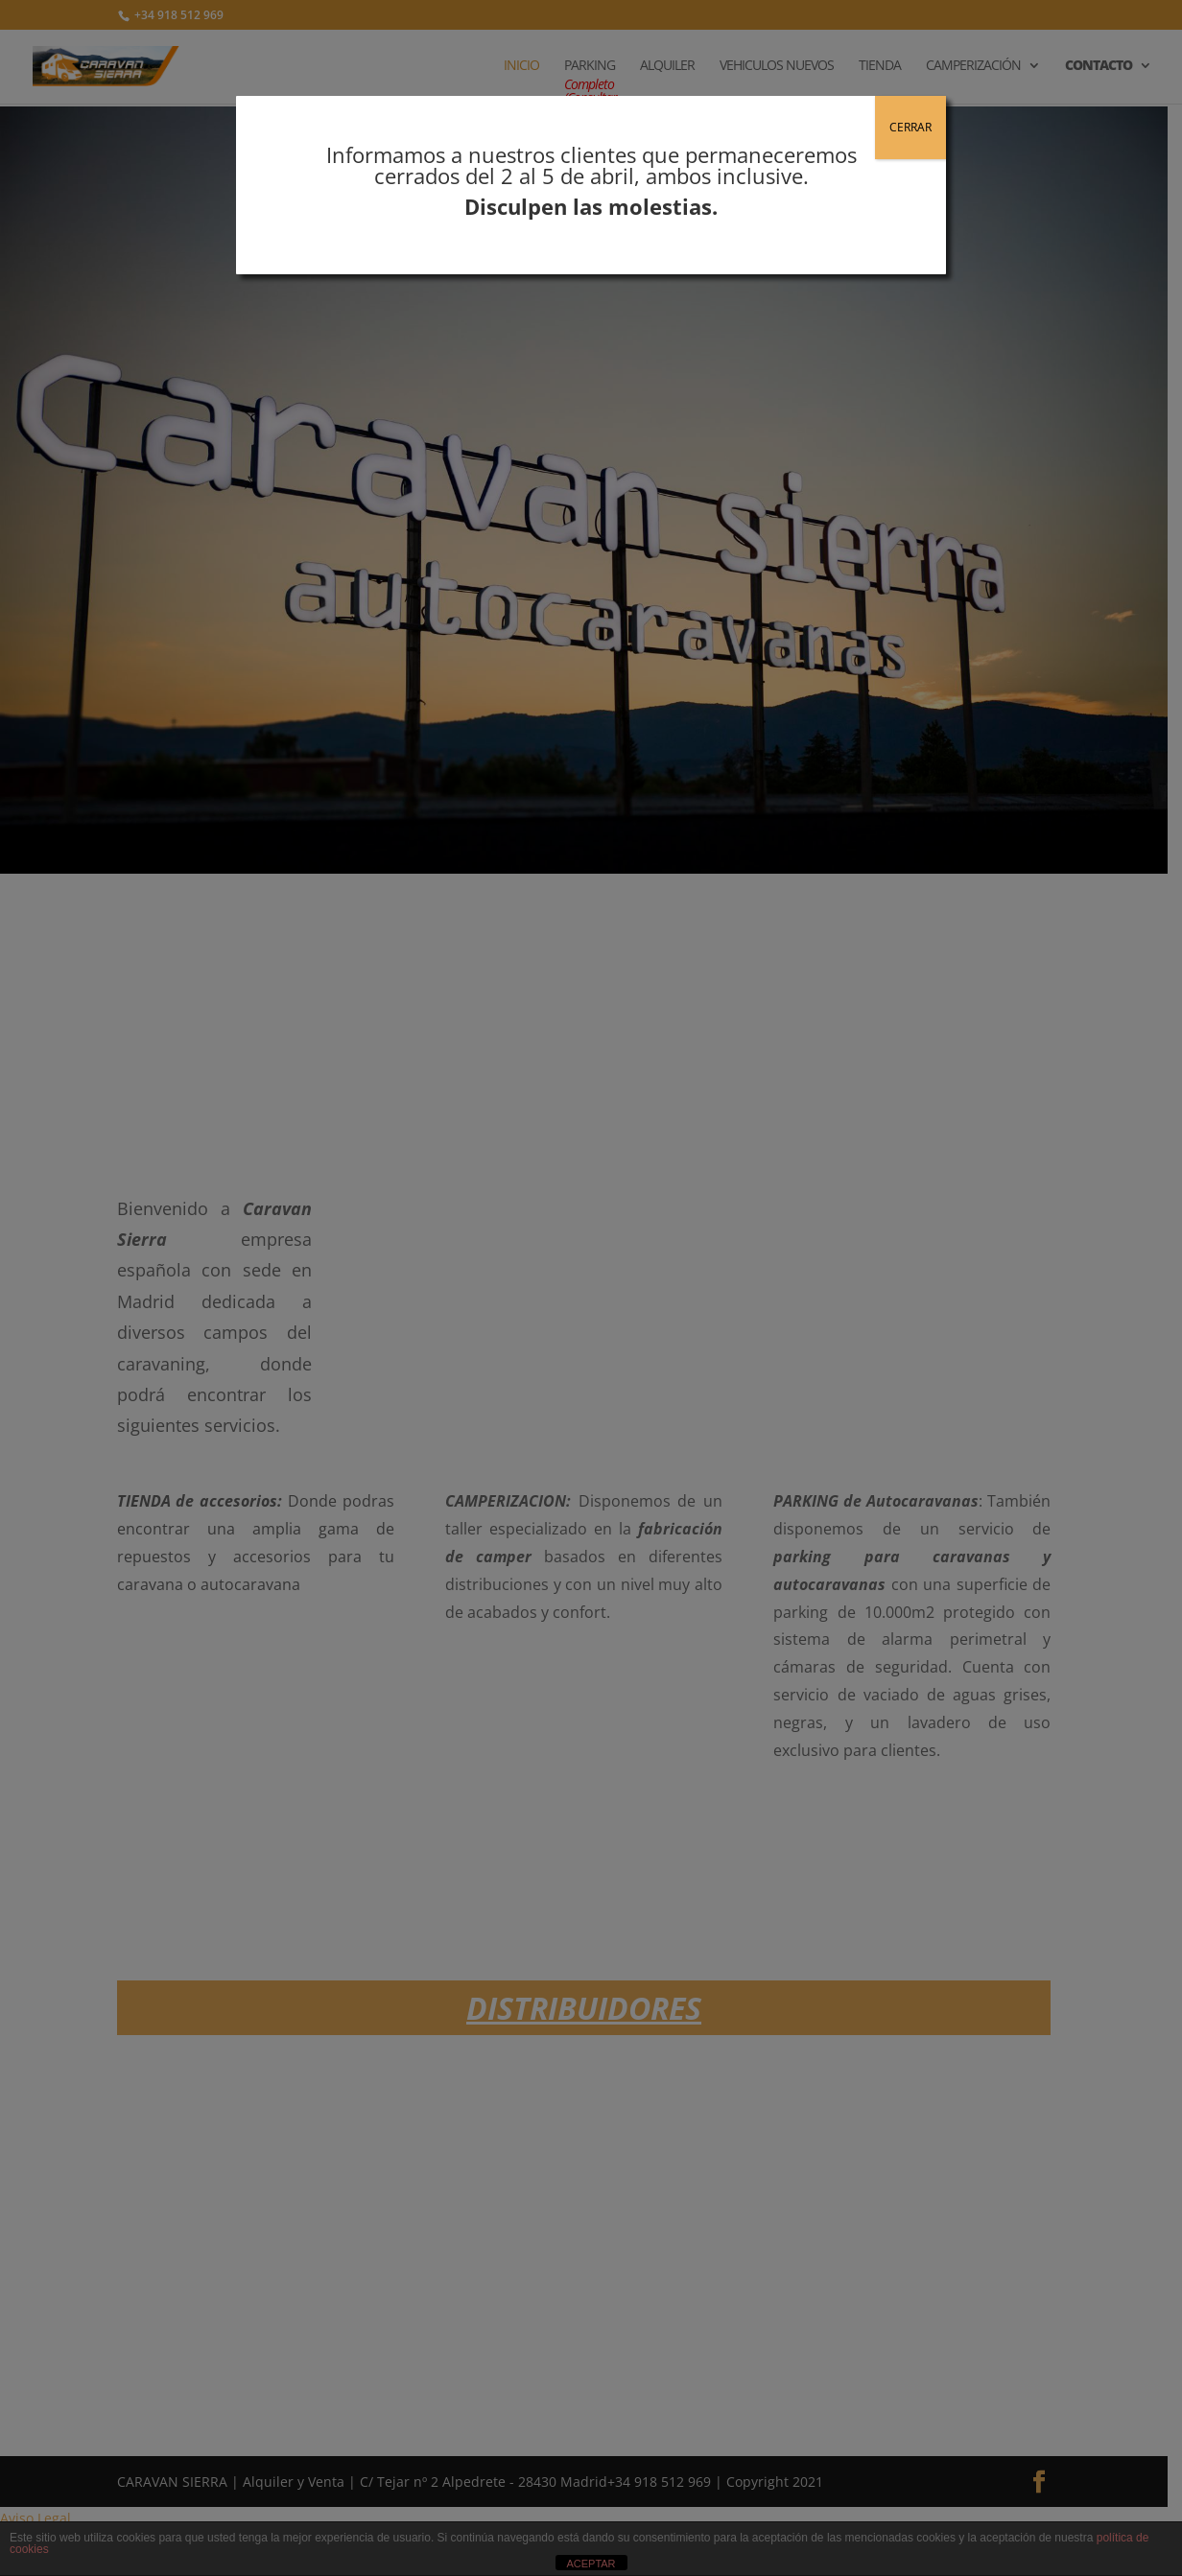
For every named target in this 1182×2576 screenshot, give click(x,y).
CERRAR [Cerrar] (910, 127)
